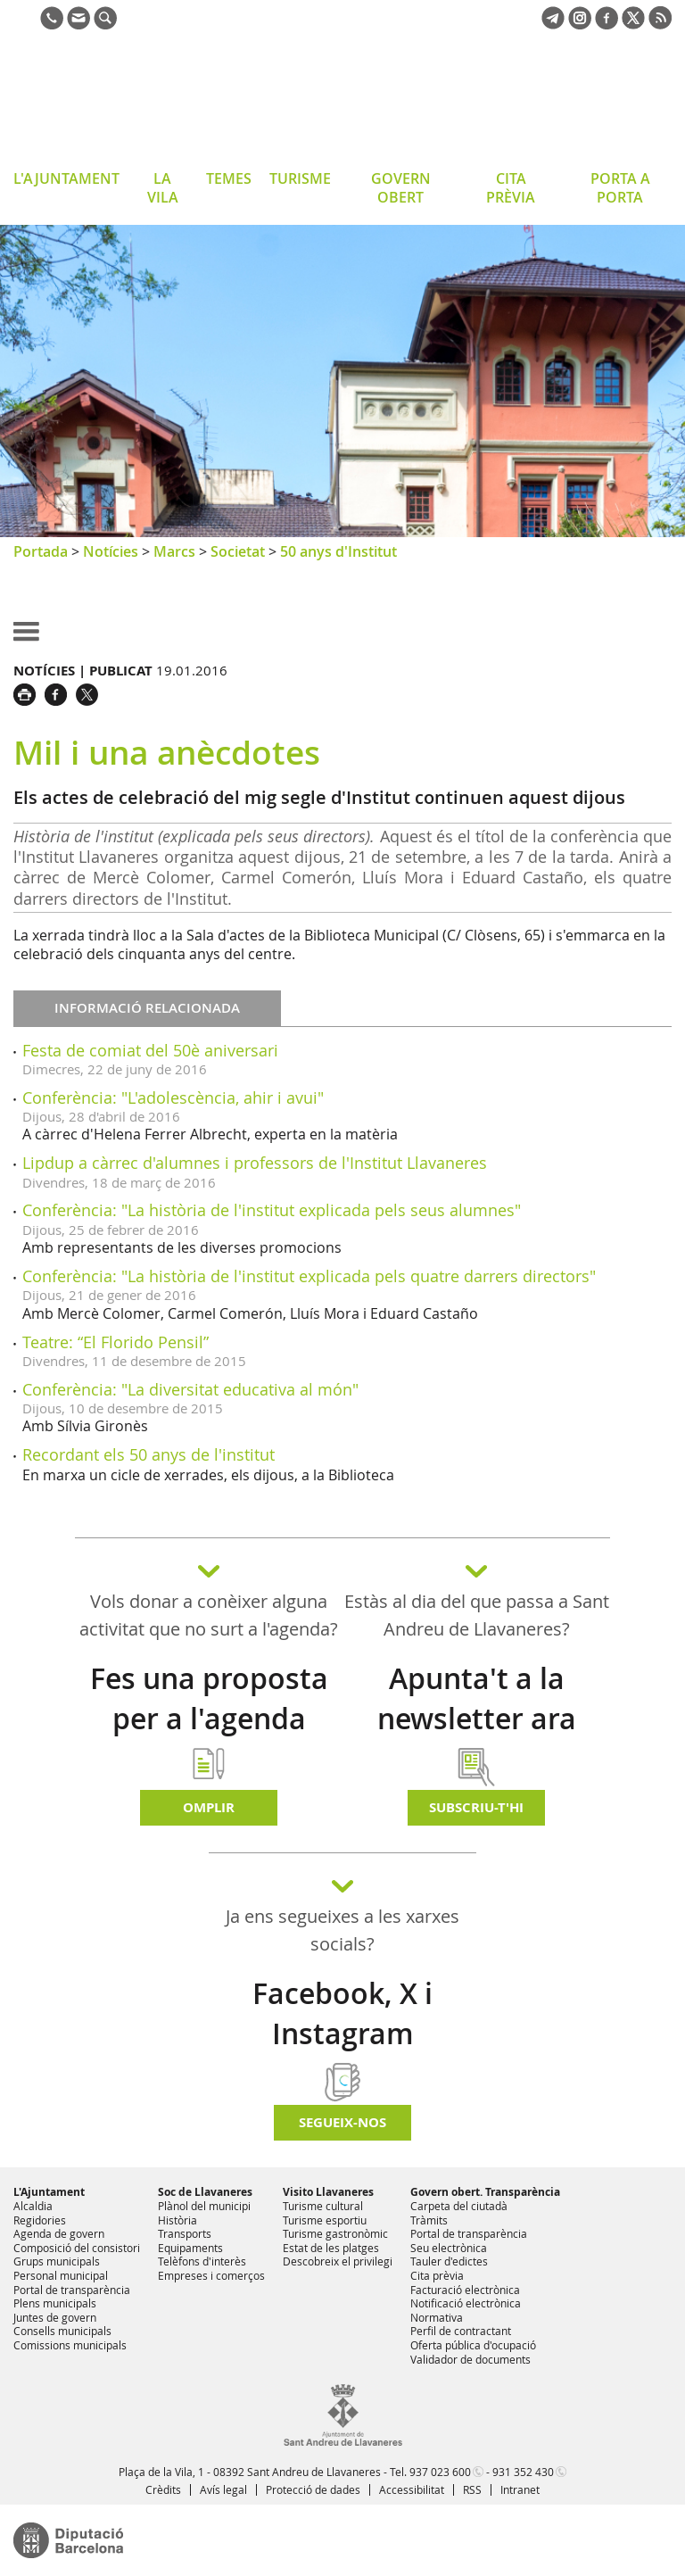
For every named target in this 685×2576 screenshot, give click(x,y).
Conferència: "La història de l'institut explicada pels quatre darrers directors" (309, 1276)
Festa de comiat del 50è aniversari (150, 1050)
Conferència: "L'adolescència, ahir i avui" (173, 1097)
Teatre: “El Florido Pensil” (115, 1342)
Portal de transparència (71, 2289)
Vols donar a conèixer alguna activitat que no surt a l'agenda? (208, 1615)
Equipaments (190, 2248)
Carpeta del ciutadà (459, 2206)
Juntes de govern (54, 2317)
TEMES (229, 178)
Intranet (520, 2489)
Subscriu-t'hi (476, 1807)
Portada (40, 551)
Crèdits (163, 2489)
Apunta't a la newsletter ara (476, 1698)
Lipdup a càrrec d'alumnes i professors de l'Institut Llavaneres (254, 1162)
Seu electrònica (448, 2248)
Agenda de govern (58, 2233)
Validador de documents (470, 2359)
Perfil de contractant (460, 2330)
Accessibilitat (411, 2489)
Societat (237, 551)
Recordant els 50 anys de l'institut (148, 1454)
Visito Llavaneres (328, 2191)
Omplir (209, 1807)
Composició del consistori (76, 2248)
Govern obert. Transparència (485, 2191)
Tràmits (429, 2220)
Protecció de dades (313, 2489)
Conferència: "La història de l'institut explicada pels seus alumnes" (271, 1210)
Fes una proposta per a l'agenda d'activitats (209, 1718)
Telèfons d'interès (202, 2261)
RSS (472, 2489)
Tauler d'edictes (449, 2261)
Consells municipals (62, 2330)
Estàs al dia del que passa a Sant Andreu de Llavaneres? (476, 1615)
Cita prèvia (437, 2275)
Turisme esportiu (325, 2220)
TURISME (300, 178)
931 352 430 (523, 2471)
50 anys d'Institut (338, 551)
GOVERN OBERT (401, 188)
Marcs (174, 551)
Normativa (436, 2317)
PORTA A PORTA (620, 188)
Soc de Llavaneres (205, 2191)
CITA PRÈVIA (510, 188)
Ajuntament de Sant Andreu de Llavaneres (155, 102)
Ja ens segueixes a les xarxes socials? (342, 1930)
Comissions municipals (70, 2345)
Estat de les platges (331, 2248)
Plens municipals (54, 2303)
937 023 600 (440, 2471)
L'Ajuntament (49, 2191)
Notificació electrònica (465, 2303)
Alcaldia (33, 2206)
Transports (184, 2233)
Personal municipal (60, 2275)
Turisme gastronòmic (335, 2233)
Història (177, 2220)
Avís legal (223, 2489)
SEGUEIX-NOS (342, 2122)
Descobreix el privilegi (337, 2261)
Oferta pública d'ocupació (473, 2345)
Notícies (110, 551)
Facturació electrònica (465, 2289)
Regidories (39, 2220)
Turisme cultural (323, 2206)
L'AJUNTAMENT (66, 178)
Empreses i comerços (211, 2275)
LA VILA (162, 188)
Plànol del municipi (204, 2206)
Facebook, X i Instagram (342, 2013)
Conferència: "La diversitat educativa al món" (190, 1389)
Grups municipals (56, 2261)
